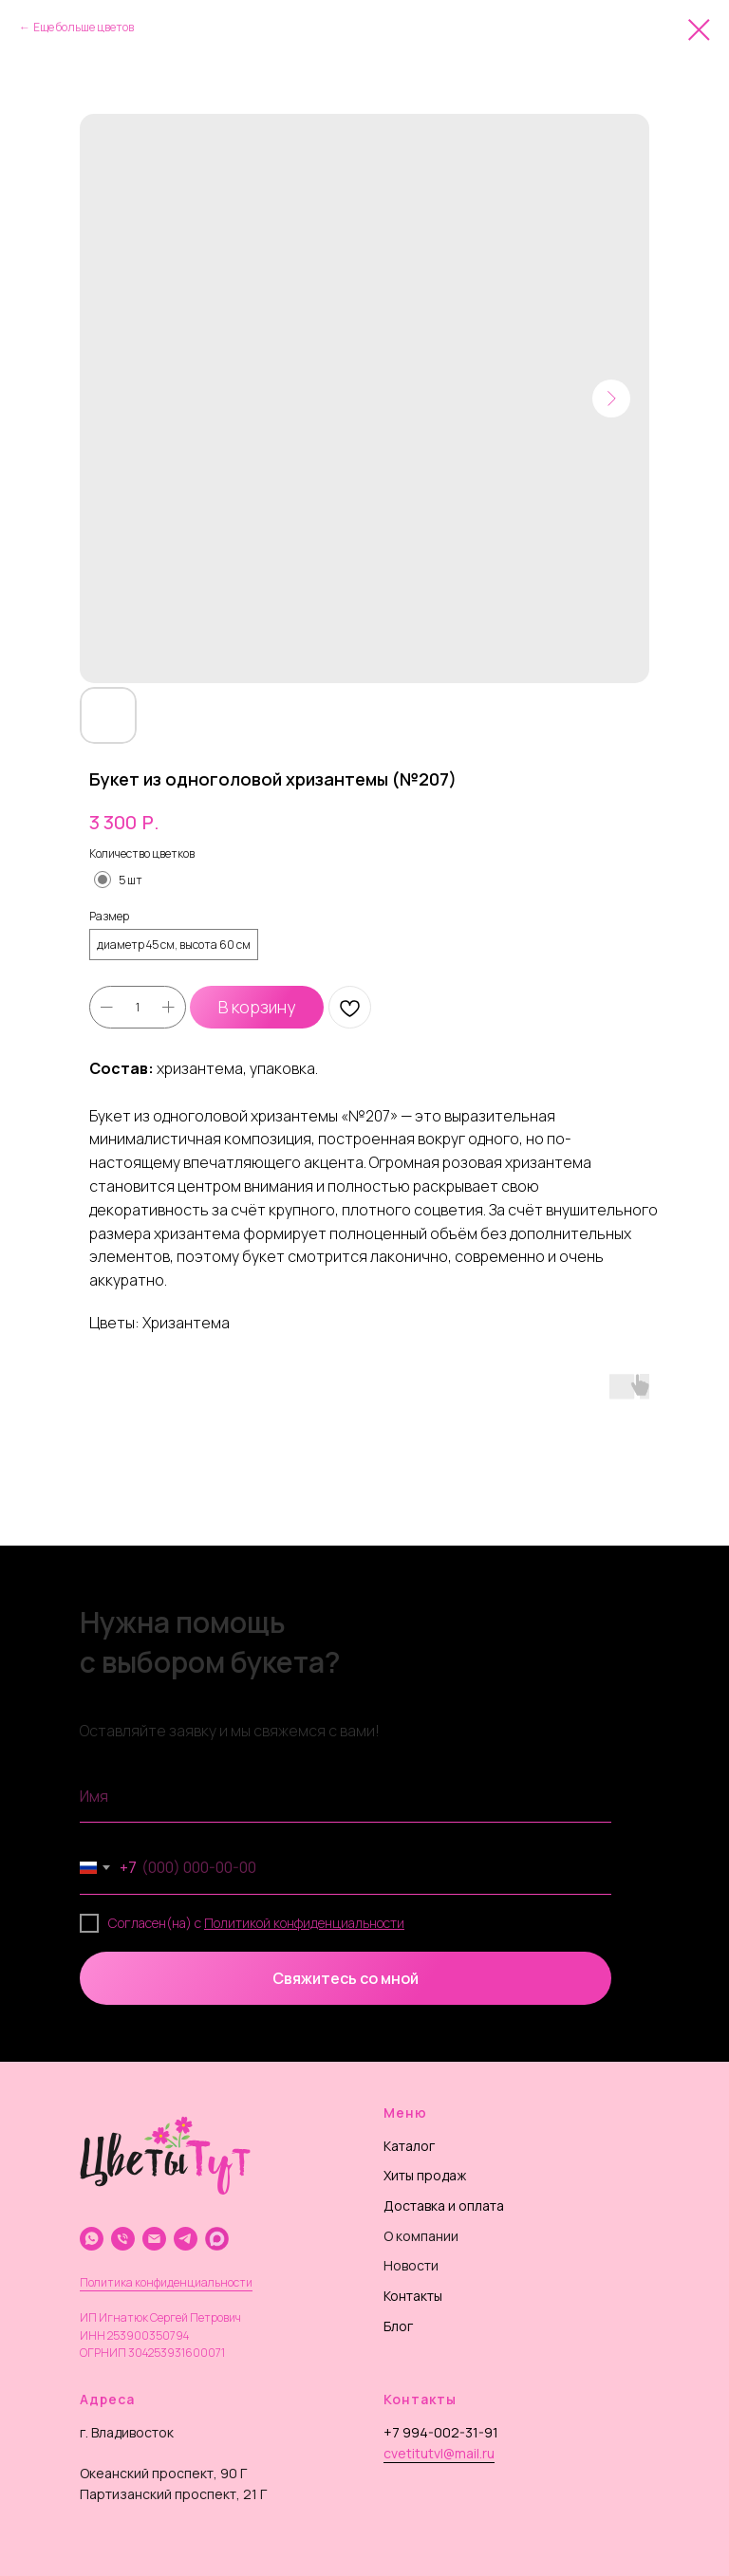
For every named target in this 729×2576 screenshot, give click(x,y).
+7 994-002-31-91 (440, 2432)
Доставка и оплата (443, 2205)
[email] (154, 2239)
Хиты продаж (424, 2175)
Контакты (412, 2296)
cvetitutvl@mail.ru (439, 2453)
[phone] (123, 2239)
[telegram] (185, 2239)
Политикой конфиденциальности (304, 1923)
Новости (411, 2265)
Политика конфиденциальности (166, 2282)
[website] (217, 2239)
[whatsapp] (91, 2239)
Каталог (409, 2146)
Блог (398, 2326)
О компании (420, 2236)
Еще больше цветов (83, 27)
